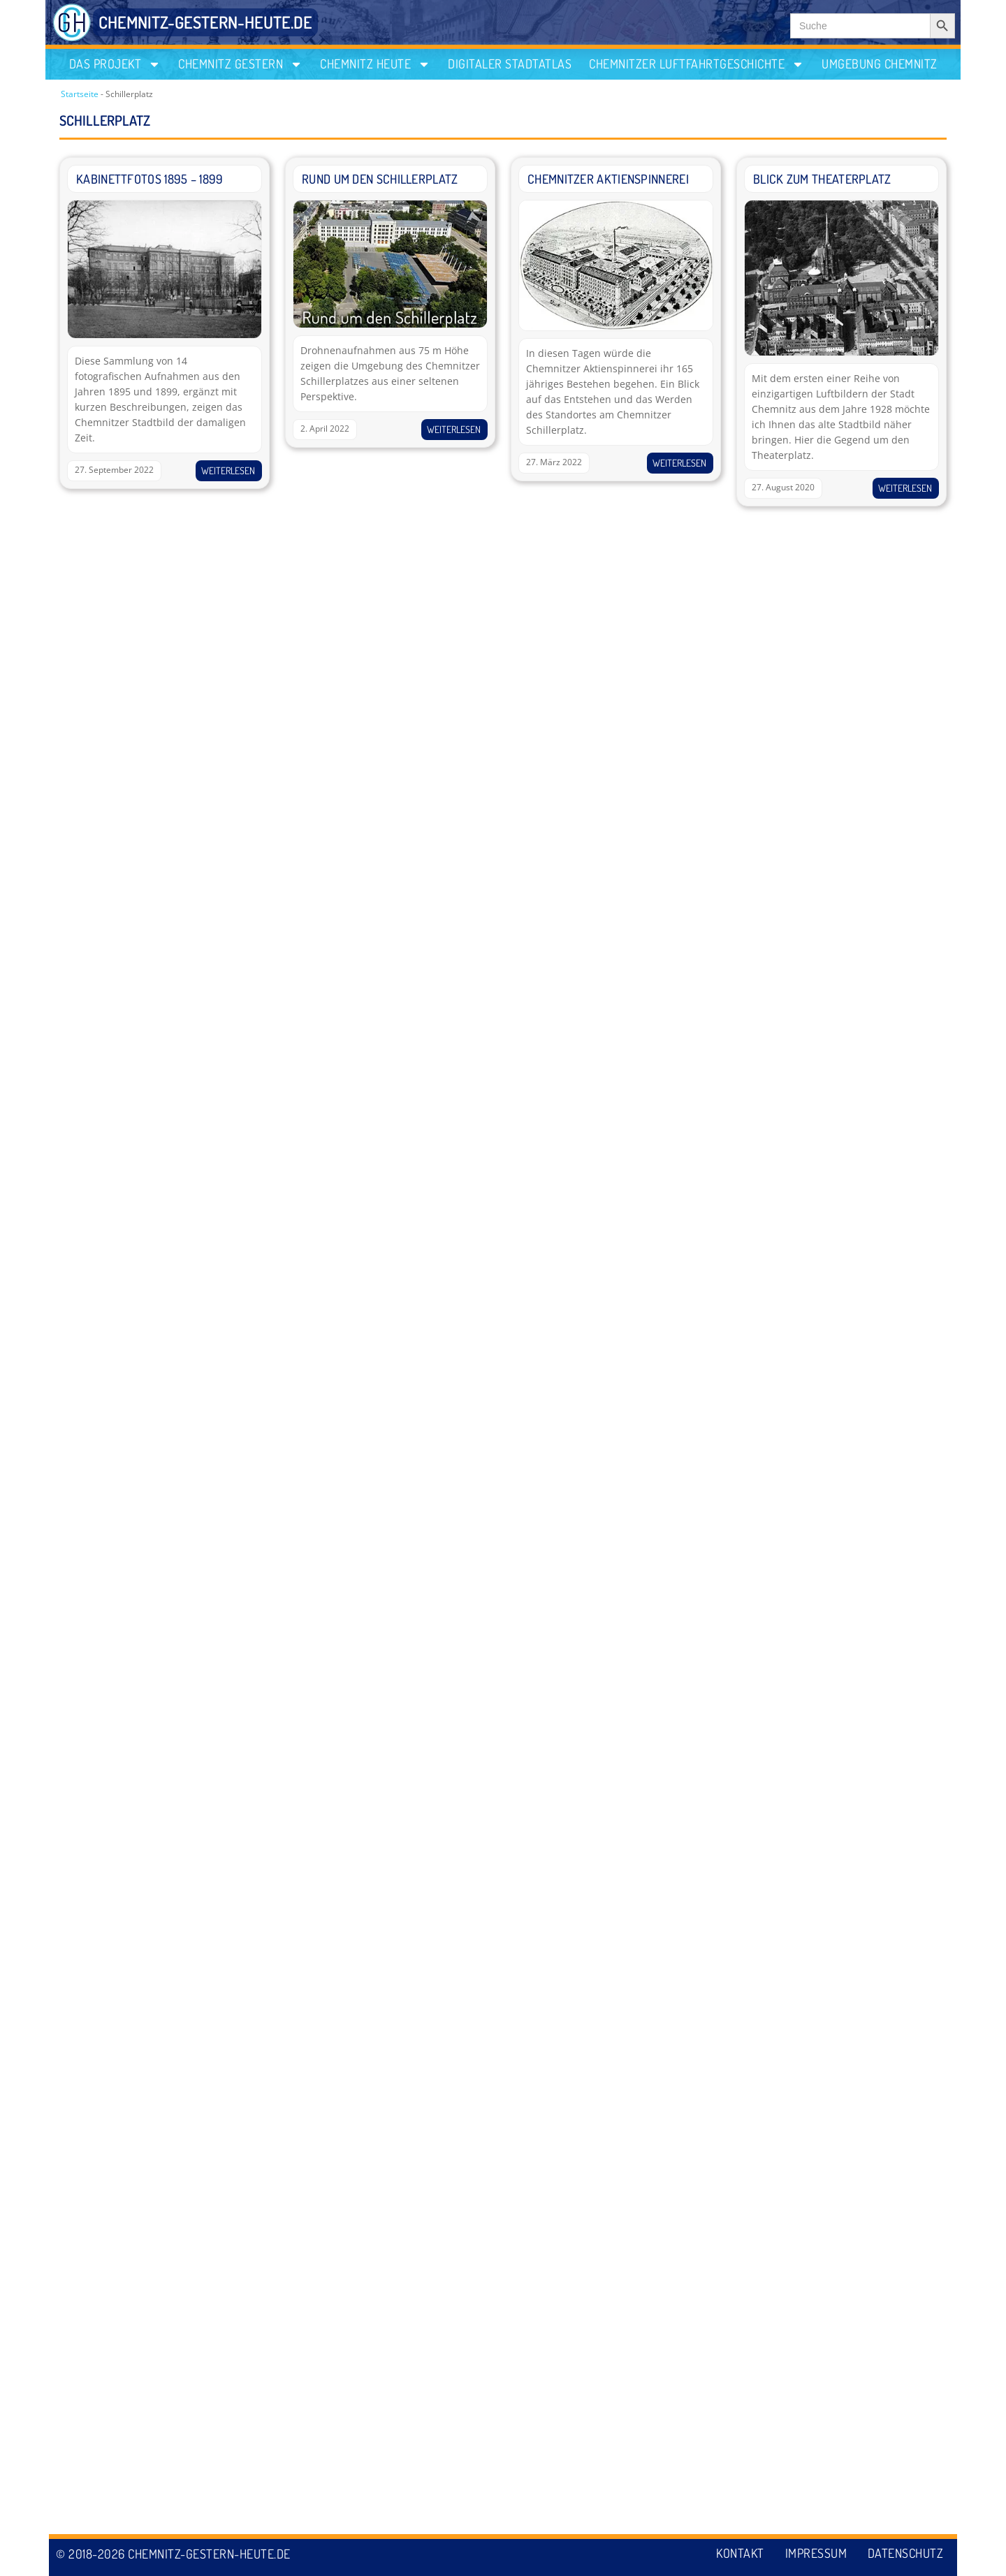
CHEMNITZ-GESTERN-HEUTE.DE (205, 22)
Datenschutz (906, 2553)
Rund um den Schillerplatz (380, 178)
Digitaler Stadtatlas (509, 63)
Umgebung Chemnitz (880, 63)
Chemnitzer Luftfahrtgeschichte (696, 63)
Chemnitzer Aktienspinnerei (608, 178)
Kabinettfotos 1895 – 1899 (150, 178)
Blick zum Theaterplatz (822, 178)
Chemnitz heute (375, 63)
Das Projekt (115, 63)
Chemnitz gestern (240, 63)
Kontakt (740, 2553)
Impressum (816, 2553)
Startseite (80, 94)
